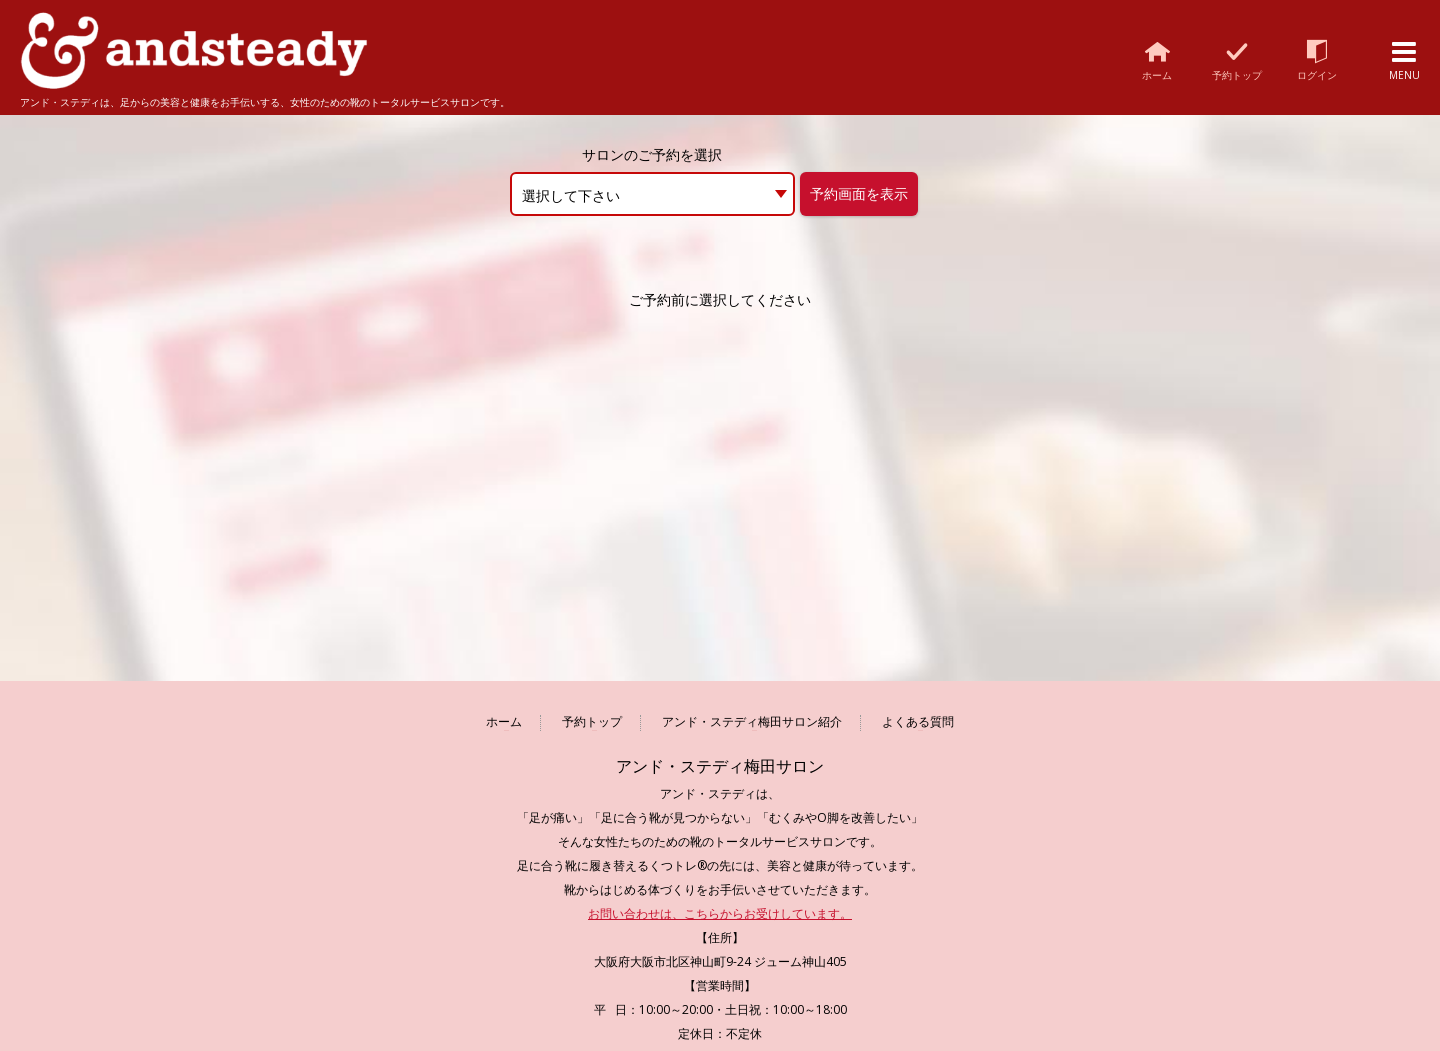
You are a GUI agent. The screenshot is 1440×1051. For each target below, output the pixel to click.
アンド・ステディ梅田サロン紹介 (752, 722)
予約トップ (592, 722)
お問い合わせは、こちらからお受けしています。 (720, 913)
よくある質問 (918, 722)
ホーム (504, 722)
